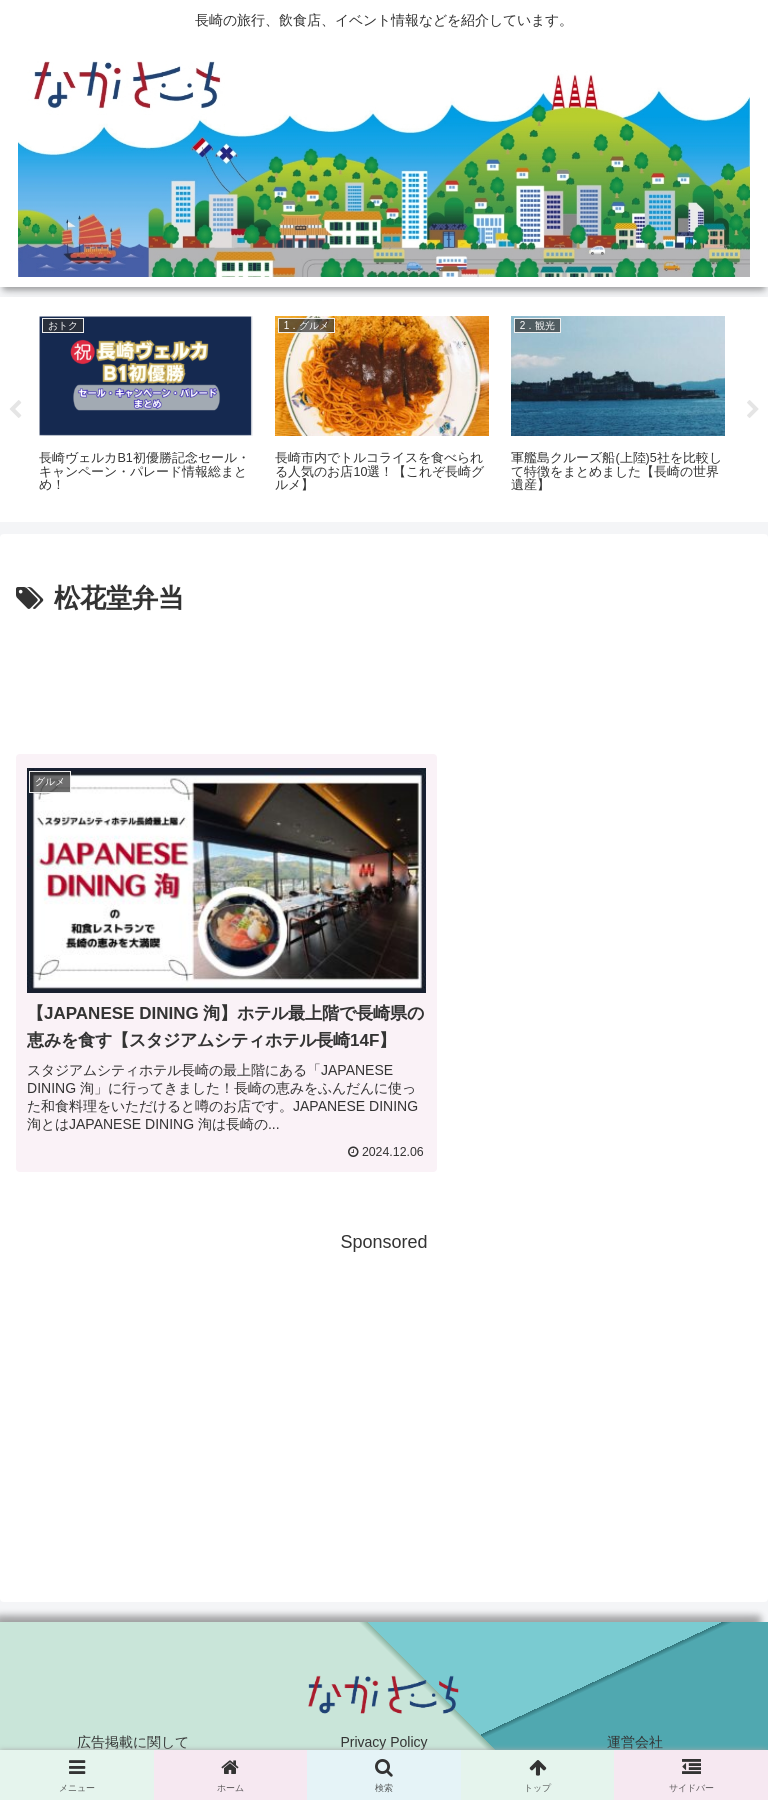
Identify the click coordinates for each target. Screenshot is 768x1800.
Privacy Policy (383, 1736)
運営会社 (635, 1736)
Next (753, 410)
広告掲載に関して (133, 1736)
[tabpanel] (146, 406)
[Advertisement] (384, 677)
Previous (15, 410)
